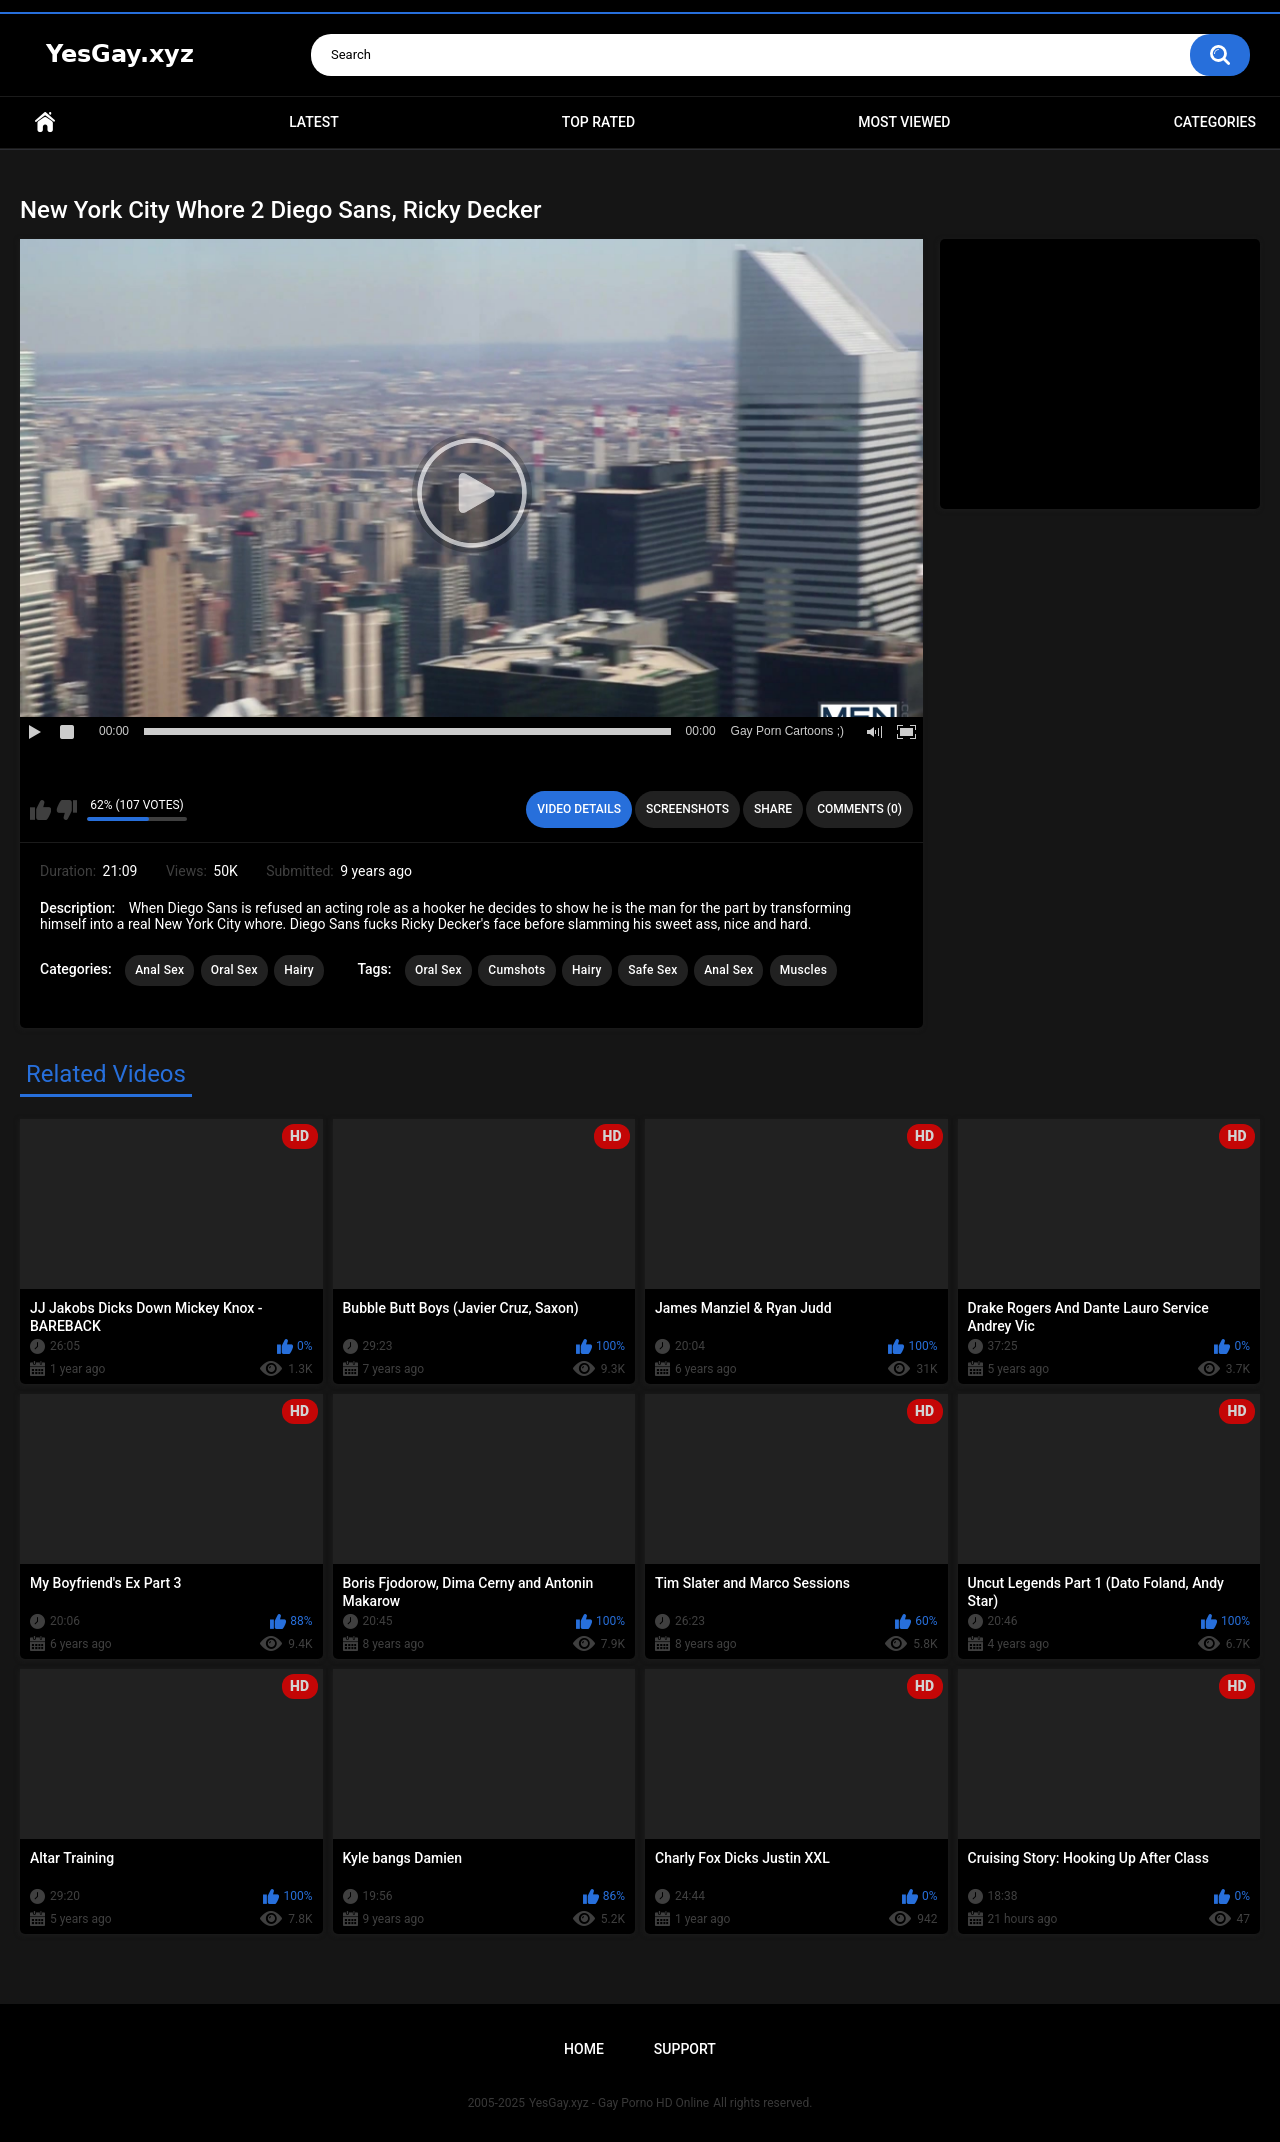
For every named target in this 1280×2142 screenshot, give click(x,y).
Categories (1215, 122)
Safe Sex (652, 970)
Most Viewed (904, 122)
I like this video (40, 810)
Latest (314, 122)
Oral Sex (234, 970)
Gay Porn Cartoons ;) (787, 731)
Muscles (803, 970)
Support (685, 2049)
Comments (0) (859, 809)
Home (45, 122)
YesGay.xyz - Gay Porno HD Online (619, 2103)
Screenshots (687, 809)
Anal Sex (159, 970)
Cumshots (516, 970)
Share (773, 809)
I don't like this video (66, 810)
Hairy (299, 970)
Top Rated (598, 122)
